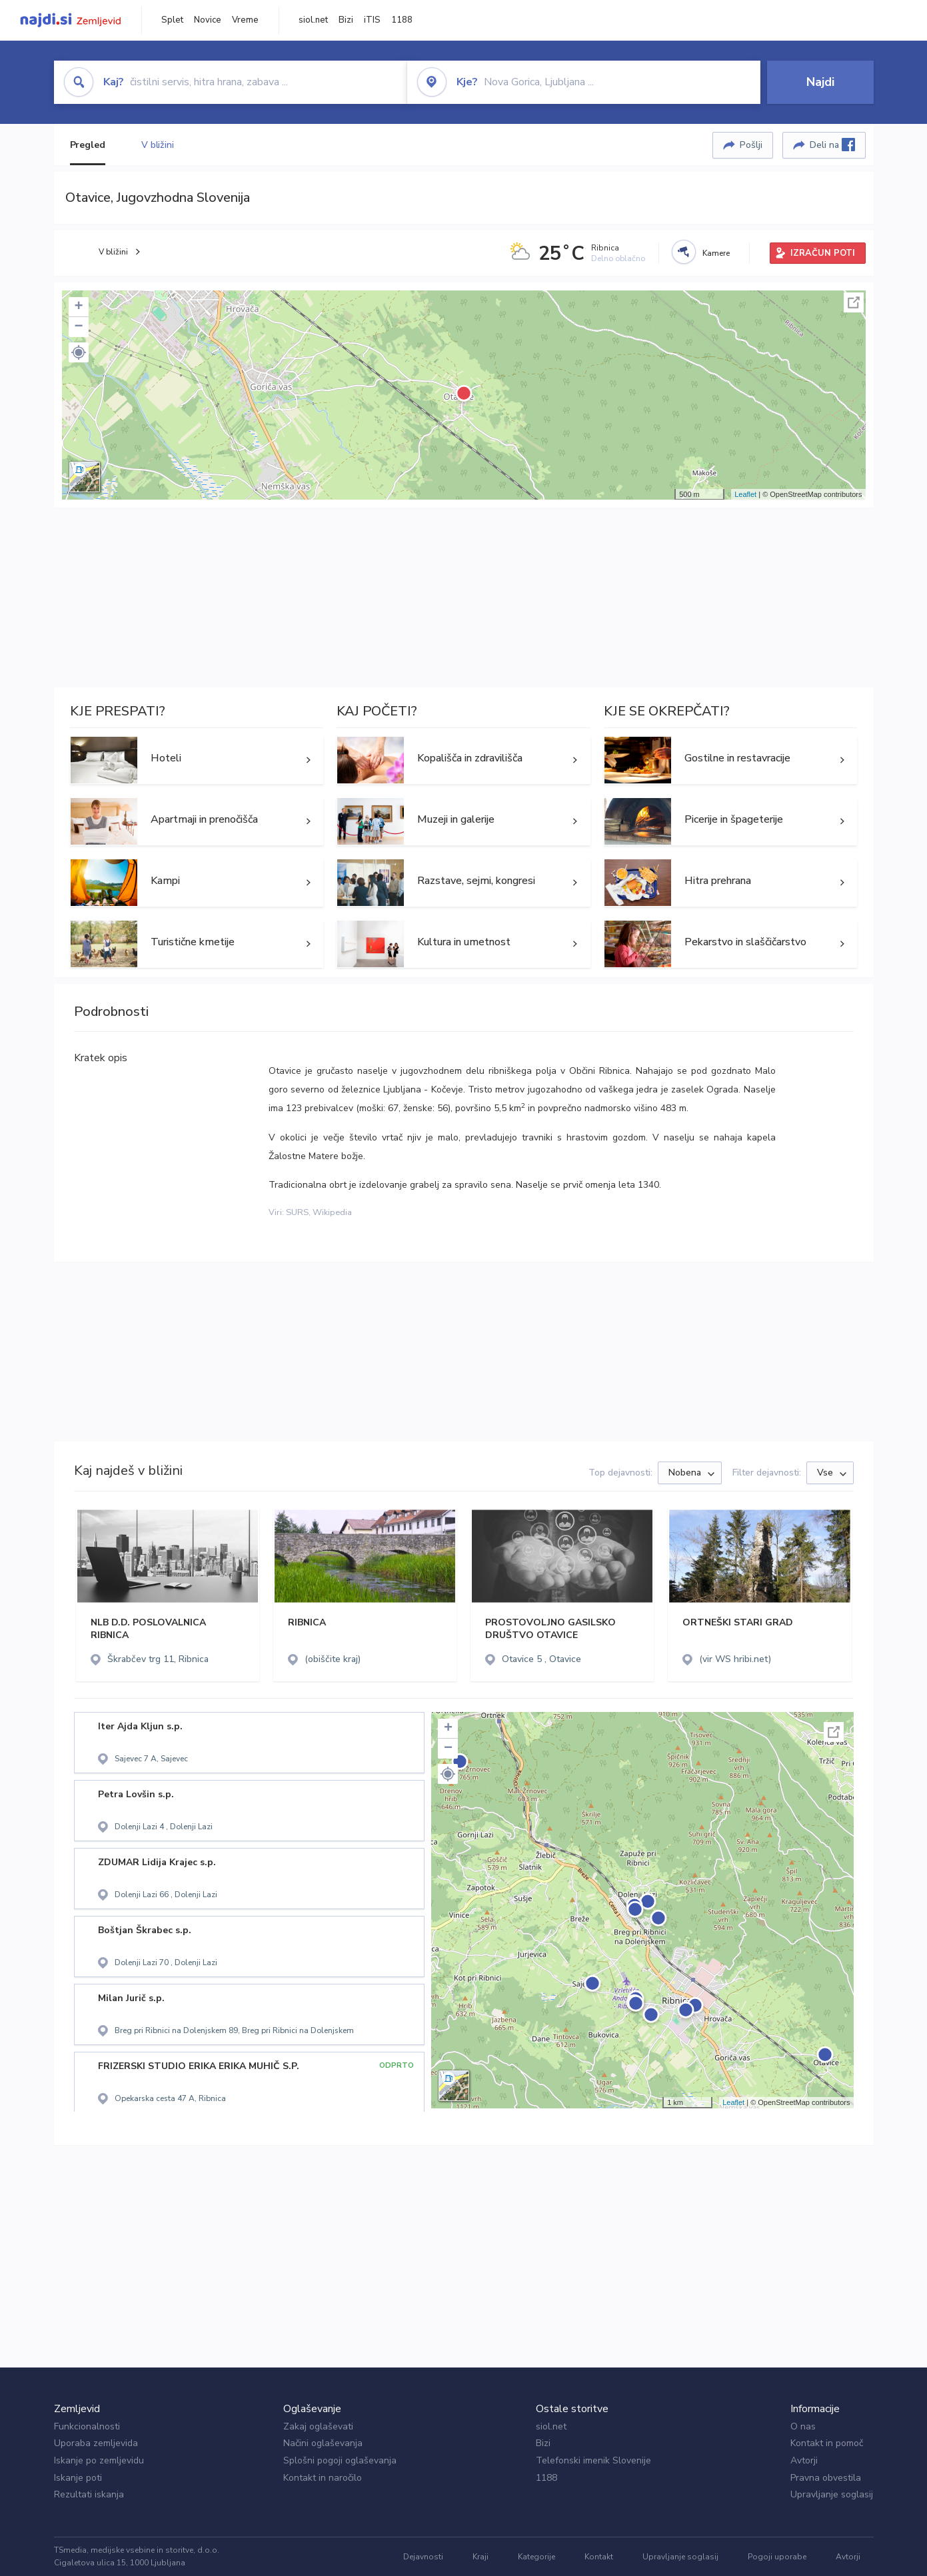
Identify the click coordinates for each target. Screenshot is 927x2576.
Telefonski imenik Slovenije (593, 2460)
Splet (172, 20)
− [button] (78, 327)
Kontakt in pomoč (826, 2443)
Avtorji (804, 2460)
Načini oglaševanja (323, 2443)
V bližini (157, 145)
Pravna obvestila (825, 2477)
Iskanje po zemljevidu (99, 2460)
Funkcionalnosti (87, 2426)
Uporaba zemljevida (96, 2443)
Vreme (245, 20)
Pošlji (751, 145)
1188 (402, 20)
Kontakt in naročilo (322, 2477)
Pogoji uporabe (777, 2556)
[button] (79, 352)
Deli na (832, 144)
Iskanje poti (78, 2477)
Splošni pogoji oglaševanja (340, 2460)
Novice (207, 20)
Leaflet (745, 494)
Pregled (87, 145)
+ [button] (78, 307)
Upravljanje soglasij (831, 2494)
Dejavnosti (423, 2556)
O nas (803, 2426)
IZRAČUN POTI (822, 253)
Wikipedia (332, 1212)
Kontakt (598, 2556)
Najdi (820, 82)
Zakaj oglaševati (318, 2426)
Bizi (346, 20)
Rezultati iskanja (89, 2494)
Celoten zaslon (854, 302)
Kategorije (536, 2556)
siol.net (313, 20)
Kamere (716, 253)
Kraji (480, 2556)
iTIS (372, 20)
